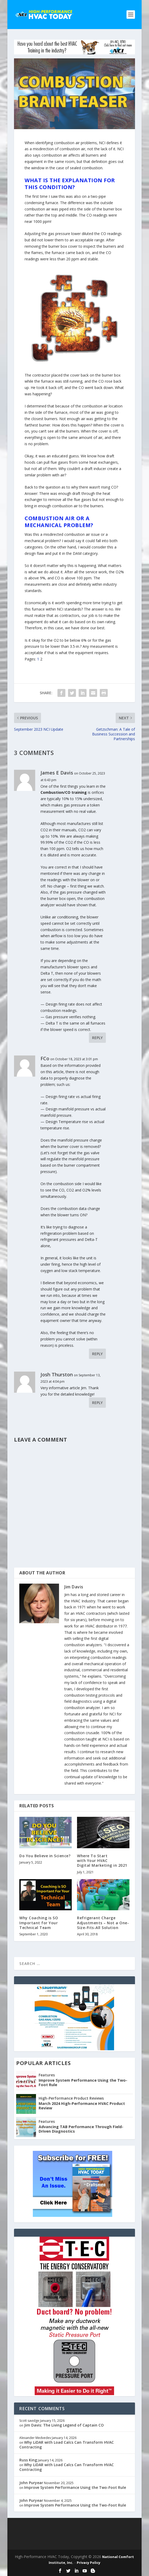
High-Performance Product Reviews (71, 2098)
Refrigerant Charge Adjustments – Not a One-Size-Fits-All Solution (103, 1922)
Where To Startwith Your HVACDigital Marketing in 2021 (102, 1860)
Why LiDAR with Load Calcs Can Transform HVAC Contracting (66, 2445)
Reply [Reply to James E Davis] (97, 1037)
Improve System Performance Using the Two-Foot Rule (83, 2082)
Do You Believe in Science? (44, 1855)
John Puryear (31, 2482)
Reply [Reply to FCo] (97, 1353)
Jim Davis (73, 1587)
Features (47, 2074)
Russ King (28, 2459)
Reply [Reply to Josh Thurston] (97, 1402)
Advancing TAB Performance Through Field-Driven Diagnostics (81, 2129)
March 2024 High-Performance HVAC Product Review (82, 2105)
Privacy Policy (88, 2562)
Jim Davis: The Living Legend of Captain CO (64, 2425)
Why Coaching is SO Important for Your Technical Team (38, 1922)
